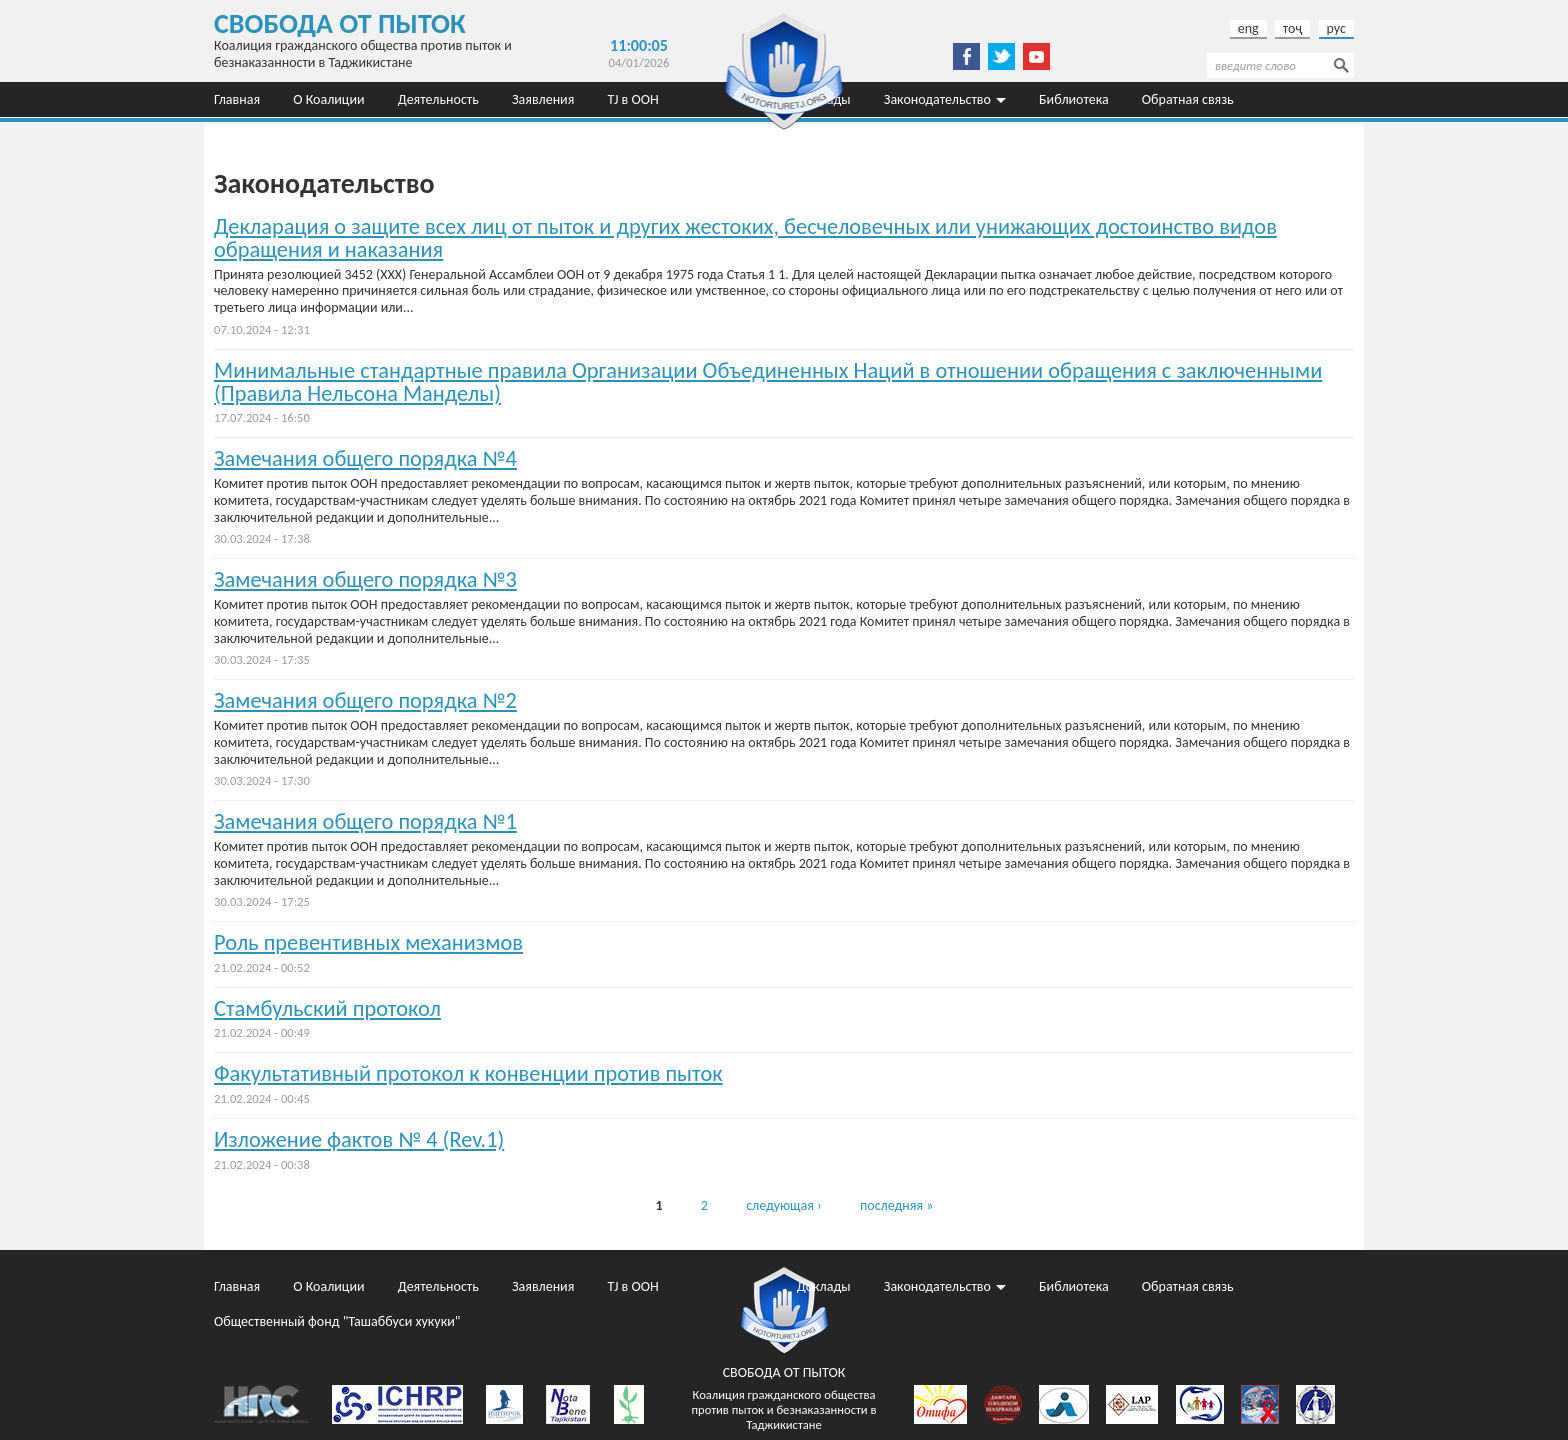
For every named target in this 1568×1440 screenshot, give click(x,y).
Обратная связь (1188, 99)
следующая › (784, 1205)
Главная (237, 99)
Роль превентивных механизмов (368, 942)
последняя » (896, 1205)
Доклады (824, 1286)
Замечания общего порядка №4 (365, 458)
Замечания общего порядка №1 (365, 821)
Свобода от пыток (340, 23)
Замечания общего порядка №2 (365, 700)
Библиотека (1074, 99)
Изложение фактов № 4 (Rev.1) (359, 1139)
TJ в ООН (633, 99)
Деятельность (438, 99)
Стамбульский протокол (327, 1008)
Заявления (543, 99)
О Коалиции (328, 99)
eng (1248, 28)
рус (1336, 28)
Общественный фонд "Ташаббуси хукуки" (337, 134)
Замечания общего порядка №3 (365, 579)
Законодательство (937, 99)
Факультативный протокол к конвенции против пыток (468, 1073)
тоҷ (1293, 28)
